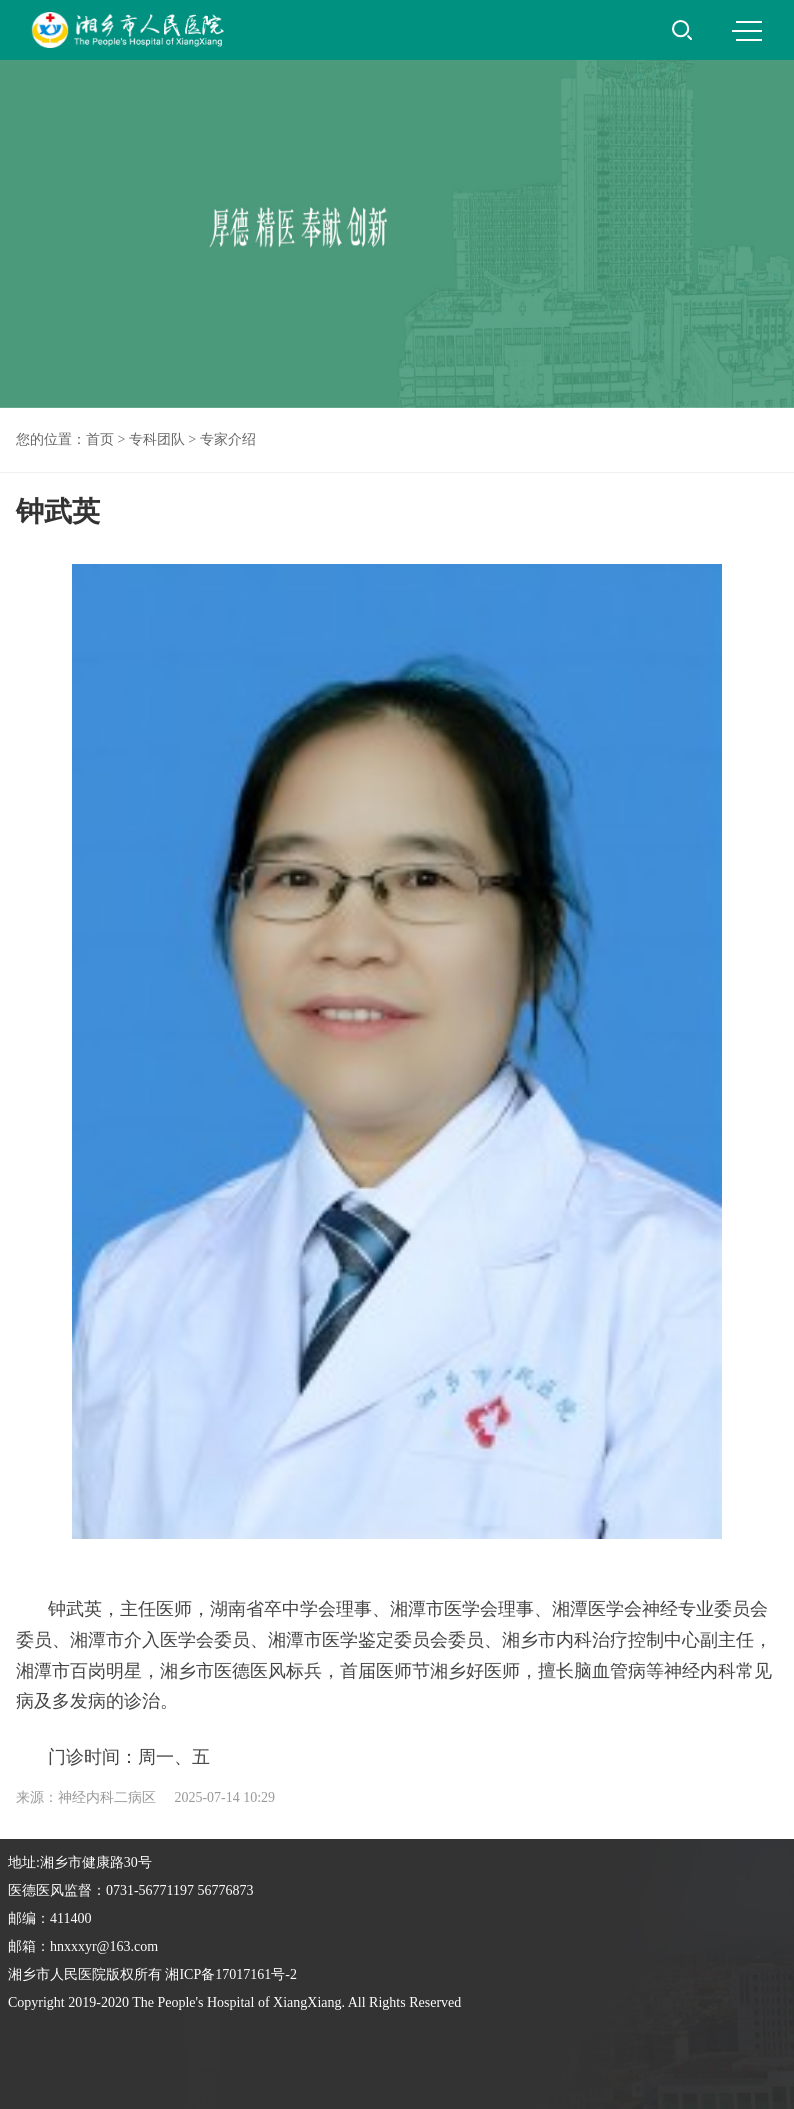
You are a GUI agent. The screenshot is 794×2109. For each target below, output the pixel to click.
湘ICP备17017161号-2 (230, 1974)
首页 (100, 439)
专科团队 (157, 439)
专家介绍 (228, 439)
